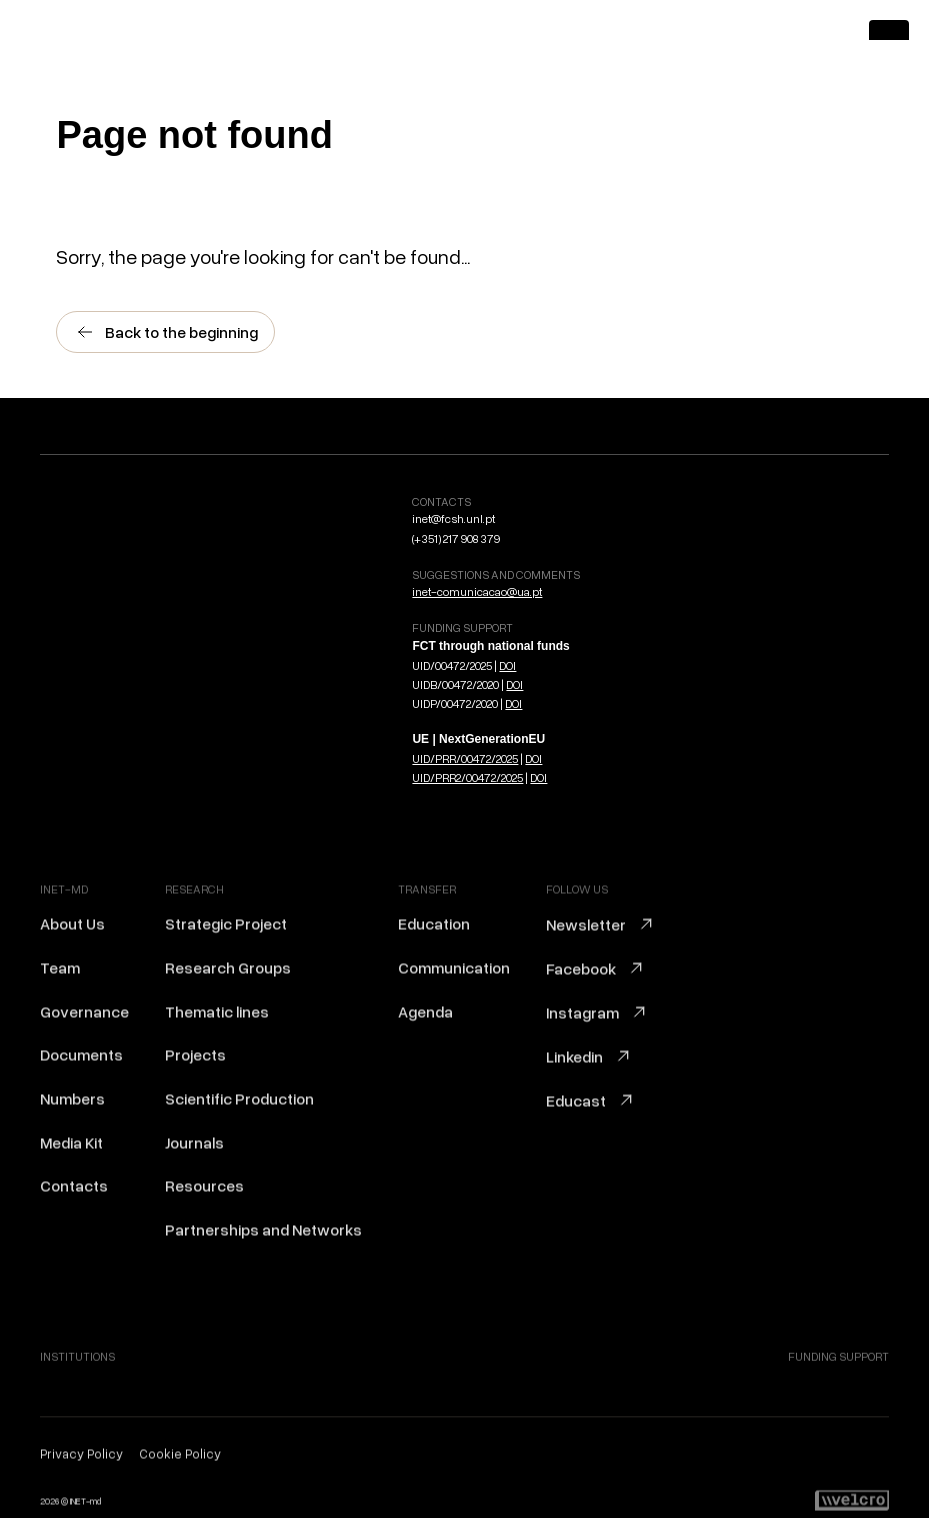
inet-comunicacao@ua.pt (477, 591)
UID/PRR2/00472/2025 (467, 777)
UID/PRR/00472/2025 (465, 758)
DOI (507, 665)
